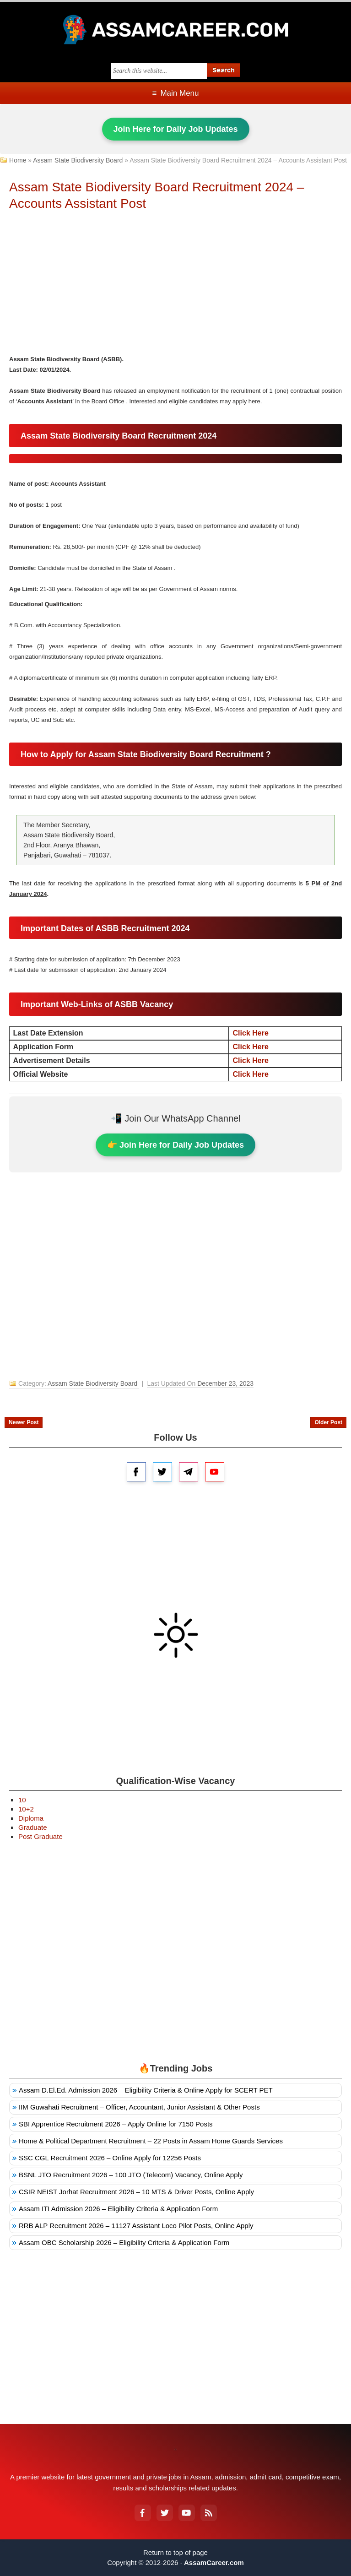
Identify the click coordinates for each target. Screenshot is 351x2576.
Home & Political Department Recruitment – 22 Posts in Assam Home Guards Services (151, 2141)
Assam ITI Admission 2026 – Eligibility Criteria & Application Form (118, 2209)
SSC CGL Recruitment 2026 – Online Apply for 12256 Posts (110, 2158)
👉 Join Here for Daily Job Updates (175, 1145)
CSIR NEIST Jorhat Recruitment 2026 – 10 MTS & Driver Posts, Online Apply (136, 2192)
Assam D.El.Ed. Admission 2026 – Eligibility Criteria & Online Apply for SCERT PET (146, 2090)
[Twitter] (165, 2513)
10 (22, 1800)
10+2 (26, 1809)
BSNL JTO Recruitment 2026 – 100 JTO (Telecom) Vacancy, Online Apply (131, 2175)
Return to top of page (175, 2552)
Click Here (251, 1033)
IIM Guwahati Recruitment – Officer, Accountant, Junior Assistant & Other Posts (139, 2107)
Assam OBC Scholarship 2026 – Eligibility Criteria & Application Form (124, 2242)
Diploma (30, 1818)
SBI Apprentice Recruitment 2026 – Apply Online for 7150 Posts (116, 2124)
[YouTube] (186, 2513)
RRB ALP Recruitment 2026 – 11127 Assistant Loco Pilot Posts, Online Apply (136, 2225)
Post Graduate (40, 1836)
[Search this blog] (159, 71)
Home (17, 160)
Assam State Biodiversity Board (78, 160)
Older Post (328, 1422)
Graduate (32, 1827)
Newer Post (23, 1422)
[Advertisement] (176, 285)
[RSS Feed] (208, 2513)
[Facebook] (143, 2513)
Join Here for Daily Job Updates (175, 129)
